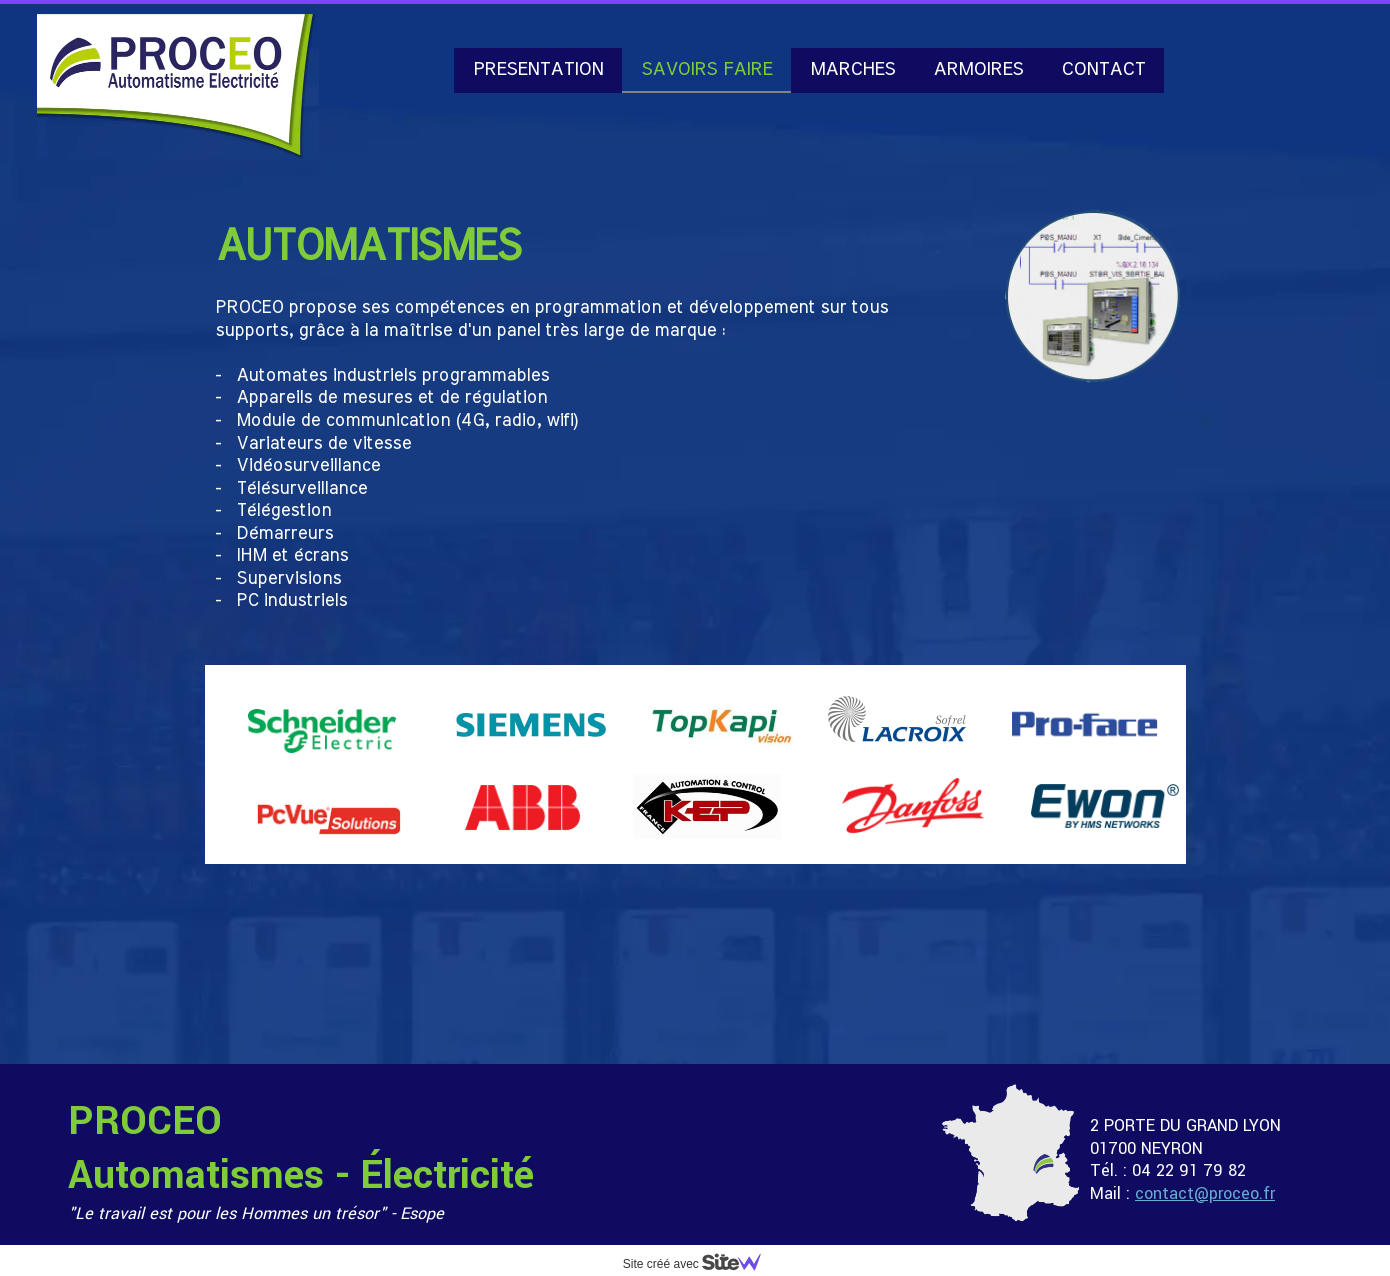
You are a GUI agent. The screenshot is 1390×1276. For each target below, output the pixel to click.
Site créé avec (700, 1264)
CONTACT (1103, 69)
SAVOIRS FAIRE (706, 69)
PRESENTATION (538, 69)
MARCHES (852, 69)
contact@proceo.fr (1205, 1193)
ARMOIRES (978, 69)
